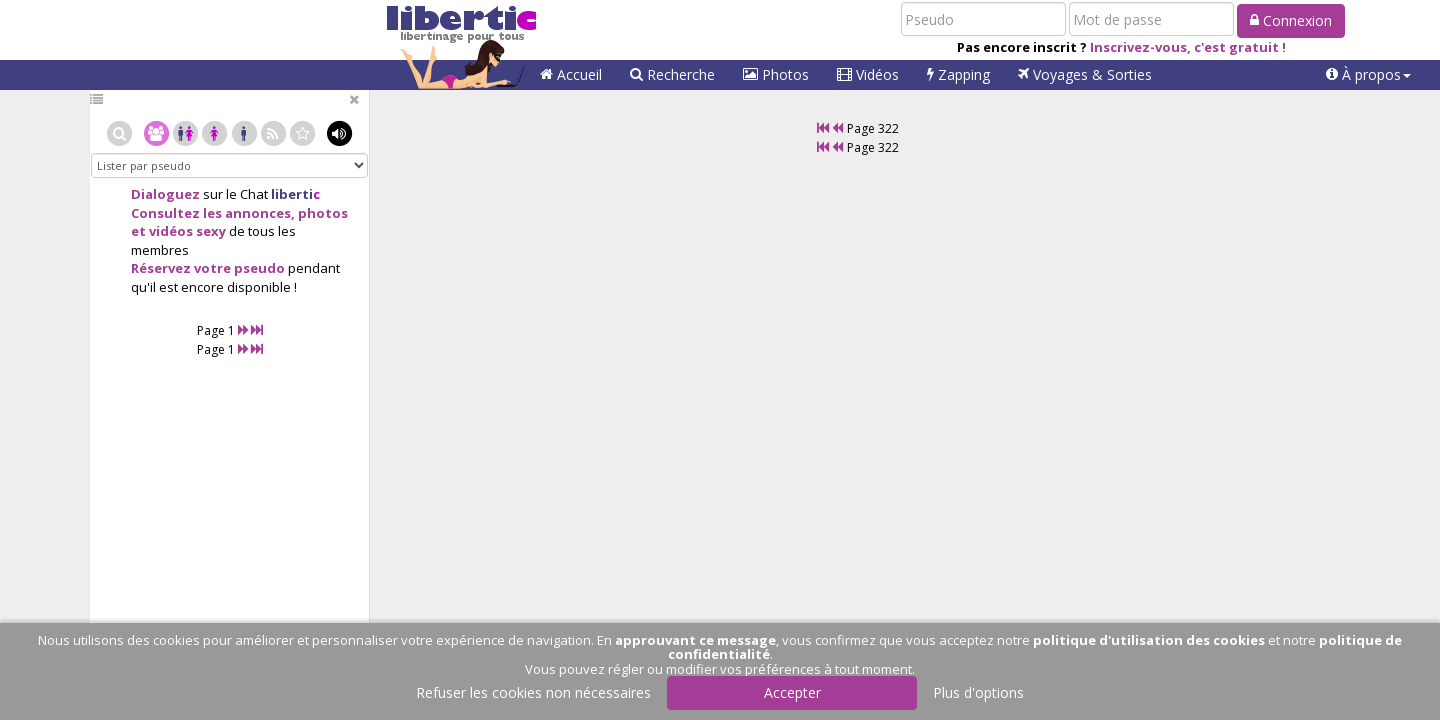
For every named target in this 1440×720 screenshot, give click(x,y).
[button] (1368, 75)
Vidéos (868, 74)
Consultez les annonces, (213, 213)
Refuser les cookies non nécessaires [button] (533, 692)
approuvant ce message (695, 640)
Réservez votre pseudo (208, 268)
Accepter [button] (792, 692)
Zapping (958, 74)
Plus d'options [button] (978, 692)
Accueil (571, 74)
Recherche (672, 74)
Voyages (1085, 74)
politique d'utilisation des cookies (1149, 640)
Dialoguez (165, 194)
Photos (776, 74)
